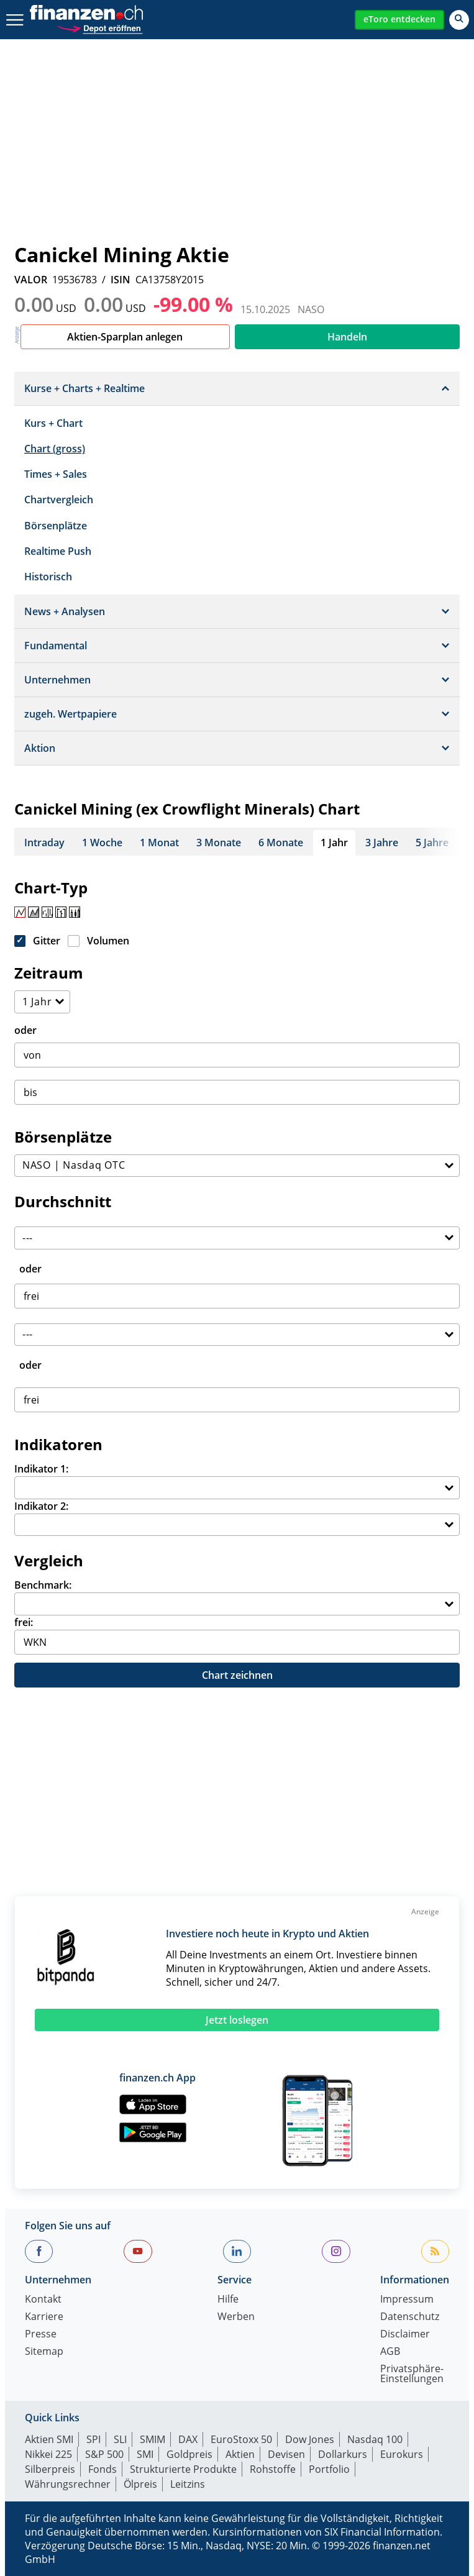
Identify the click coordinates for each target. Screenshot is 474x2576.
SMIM (152, 2439)
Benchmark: (42, 1585)
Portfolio (329, 2469)
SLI (120, 2439)
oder (25, 1030)
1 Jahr (334, 842)
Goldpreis (189, 2454)
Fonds (102, 2469)
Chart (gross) (54, 448)
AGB (390, 2352)
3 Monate (218, 842)
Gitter (46, 941)
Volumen (108, 941)
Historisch (48, 576)
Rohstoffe (273, 2469)
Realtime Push (57, 551)
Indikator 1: (41, 1469)
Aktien (240, 2454)
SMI (145, 2454)
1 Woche (102, 842)
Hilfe (228, 2300)
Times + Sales (55, 474)
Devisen (286, 2454)
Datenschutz (409, 2317)
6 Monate (280, 842)
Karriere (44, 2317)
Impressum (407, 2300)
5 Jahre (432, 842)
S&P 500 (104, 2454)
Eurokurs (401, 2454)
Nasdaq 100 (375, 2439)
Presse (41, 2335)
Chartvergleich (58, 499)
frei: (23, 1622)
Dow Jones (309, 2439)
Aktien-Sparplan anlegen (125, 337)
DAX (188, 2439)
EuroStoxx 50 (241, 2439)
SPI (93, 2439)
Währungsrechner (68, 2484)
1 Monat (159, 842)
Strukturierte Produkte (183, 2469)
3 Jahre (381, 842)
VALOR (30, 280)
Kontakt (43, 2300)
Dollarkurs (342, 2454)
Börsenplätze (55, 525)
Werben (236, 2317)
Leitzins (187, 2484)
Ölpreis (140, 2484)
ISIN (120, 280)
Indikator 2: (41, 1506)
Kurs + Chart (53, 423)
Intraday (44, 842)
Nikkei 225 (48, 2454)
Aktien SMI (49, 2439)
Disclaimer (405, 2335)
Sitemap (44, 2352)
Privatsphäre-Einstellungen (412, 2374)
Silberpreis (50, 2469)
